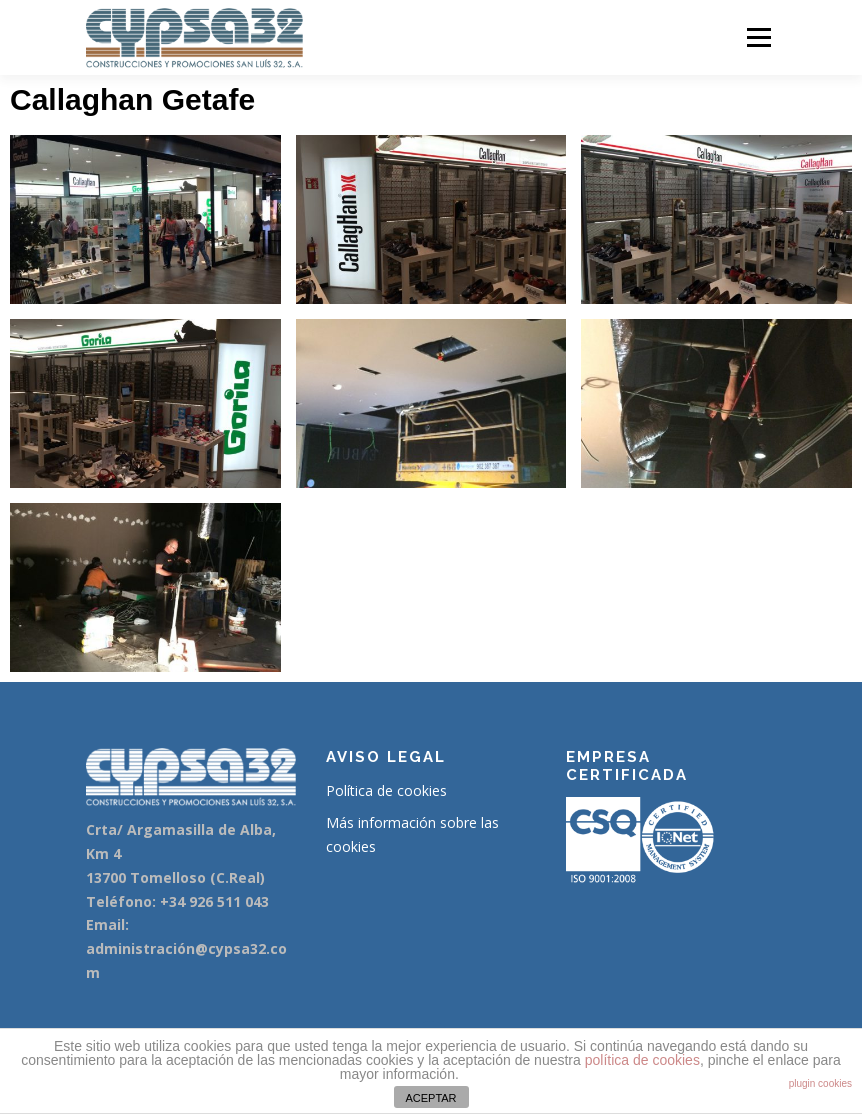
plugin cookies (820, 1083)
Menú (758, 37)
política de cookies (642, 1060)
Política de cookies (386, 790)
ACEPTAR (430, 1098)
